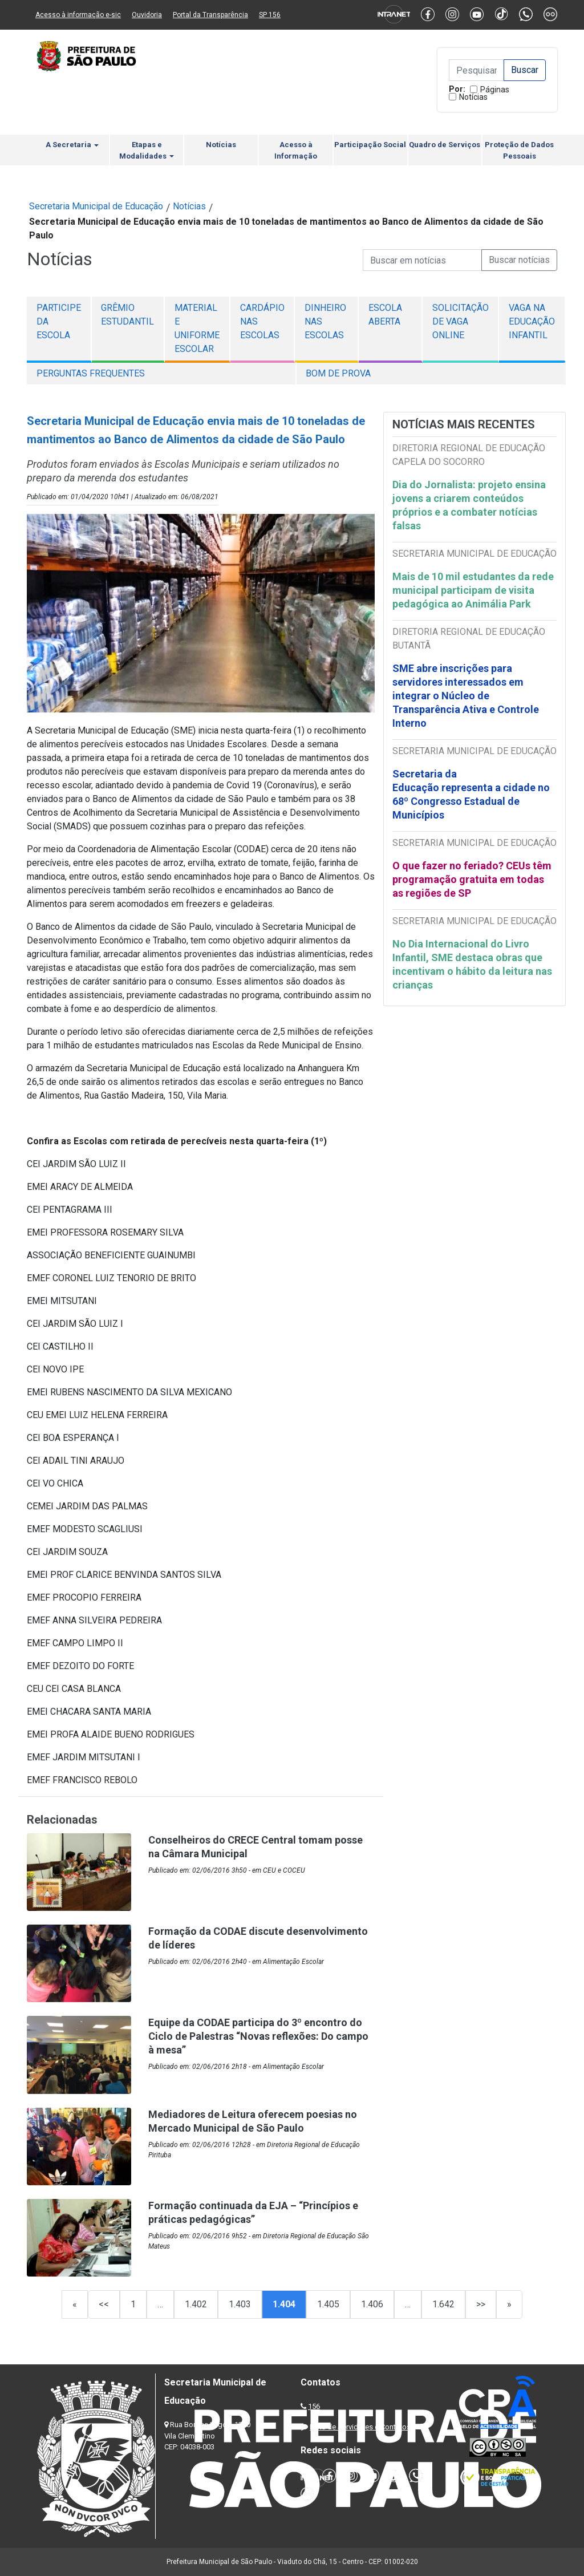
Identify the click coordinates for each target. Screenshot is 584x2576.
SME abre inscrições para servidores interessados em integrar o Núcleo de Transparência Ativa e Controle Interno (465, 695)
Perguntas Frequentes (90, 373)
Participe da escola (58, 321)
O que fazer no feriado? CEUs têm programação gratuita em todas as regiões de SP (471, 879)
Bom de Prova (338, 373)
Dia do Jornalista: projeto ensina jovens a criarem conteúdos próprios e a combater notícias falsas (469, 505)
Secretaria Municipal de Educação (96, 206)
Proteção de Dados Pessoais (519, 150)
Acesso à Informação (295, 150)
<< (104, 2304)
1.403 (240, 2304)
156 (314, 2406)
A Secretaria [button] (72, 144)
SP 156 (270, 15)
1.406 (372, 2304)
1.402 (196, 2304)
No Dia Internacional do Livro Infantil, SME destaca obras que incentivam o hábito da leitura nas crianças (472, 964)
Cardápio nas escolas (262, 321)
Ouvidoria (147, 15)
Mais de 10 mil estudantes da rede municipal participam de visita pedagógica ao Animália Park (473, 590)
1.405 (328, 2304)
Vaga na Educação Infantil (532, 321)
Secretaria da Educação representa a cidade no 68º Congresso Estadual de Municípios (471, 794)
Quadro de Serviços (444, 144)
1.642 (443, 2304)
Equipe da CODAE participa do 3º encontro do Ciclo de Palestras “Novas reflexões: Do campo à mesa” (258, 2036)
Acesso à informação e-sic (78, 15)
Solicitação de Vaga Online (460, 321)
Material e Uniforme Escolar (197, 328)
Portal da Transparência (210, 15)
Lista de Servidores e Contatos (360, 2427)
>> (480, 2304)
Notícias (473, 97)
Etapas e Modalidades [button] (146, 150)
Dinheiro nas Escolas (325, 321)
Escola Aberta (385, 314)
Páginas (494, 89)
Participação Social (370, 144)
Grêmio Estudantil (127, 314)
